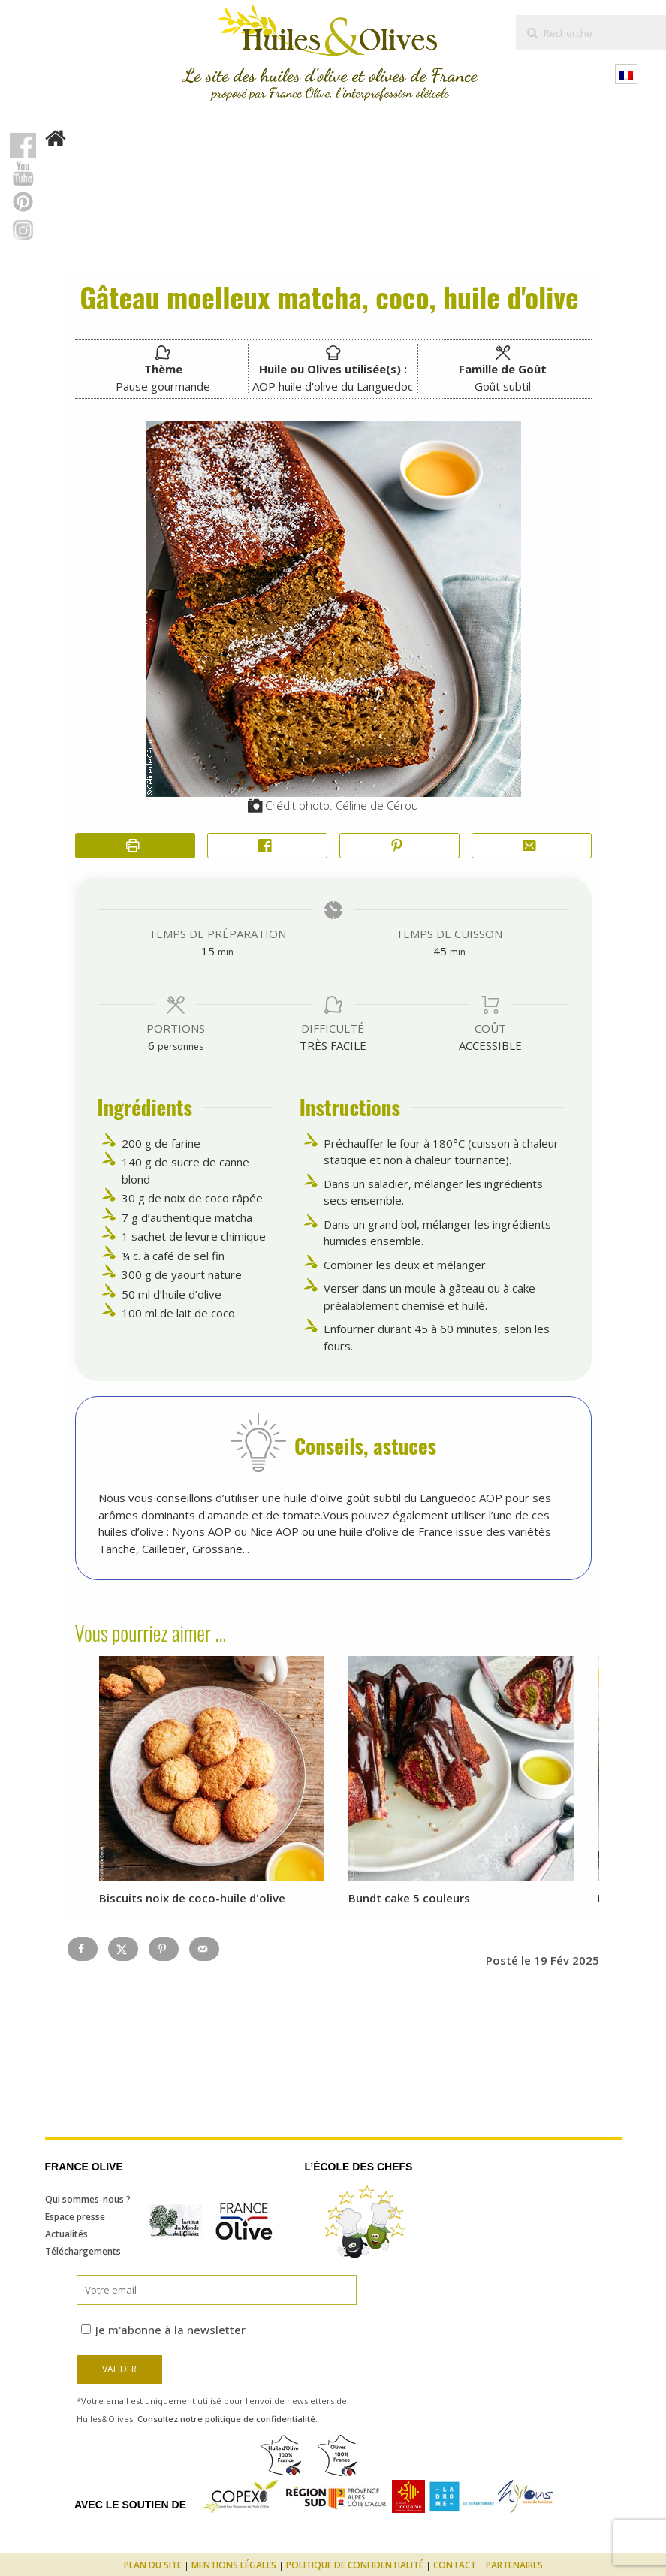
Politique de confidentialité (354, 2565)
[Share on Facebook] (267, 846)
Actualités (66, 2234)
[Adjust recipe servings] (151, 1045)
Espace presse (75, 2216)
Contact (454, 2565)
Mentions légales (233, 2565)
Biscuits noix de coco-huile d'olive (192, 1897)
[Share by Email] (532, 846)
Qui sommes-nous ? (88, 2199)
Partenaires (514, 2565)
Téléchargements (83, 2251)
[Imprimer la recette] (135, 846)
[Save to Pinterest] (164, 1949)
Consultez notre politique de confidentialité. (227, 2418)
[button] (399, 846)
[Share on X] (123, 1949)
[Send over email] (204, 1949)
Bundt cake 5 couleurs (409, 1897)
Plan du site (153, 2565)
